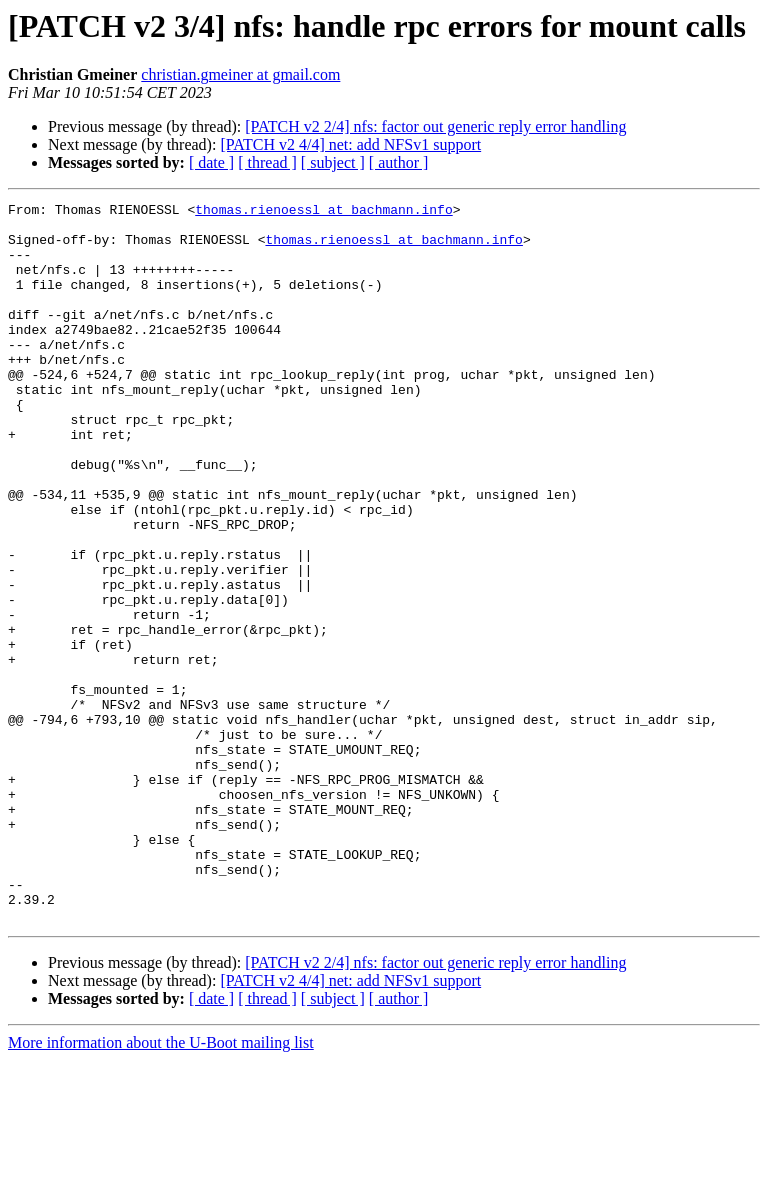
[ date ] (211, 162)
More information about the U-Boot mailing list (161, 1186)
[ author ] (399, 162)
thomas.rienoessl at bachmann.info (323, 212)
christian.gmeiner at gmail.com (240, 74)
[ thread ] (267, 162)
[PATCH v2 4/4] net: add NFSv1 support (350, 144)
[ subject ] (333, 162)
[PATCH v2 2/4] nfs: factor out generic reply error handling (435, 126)
